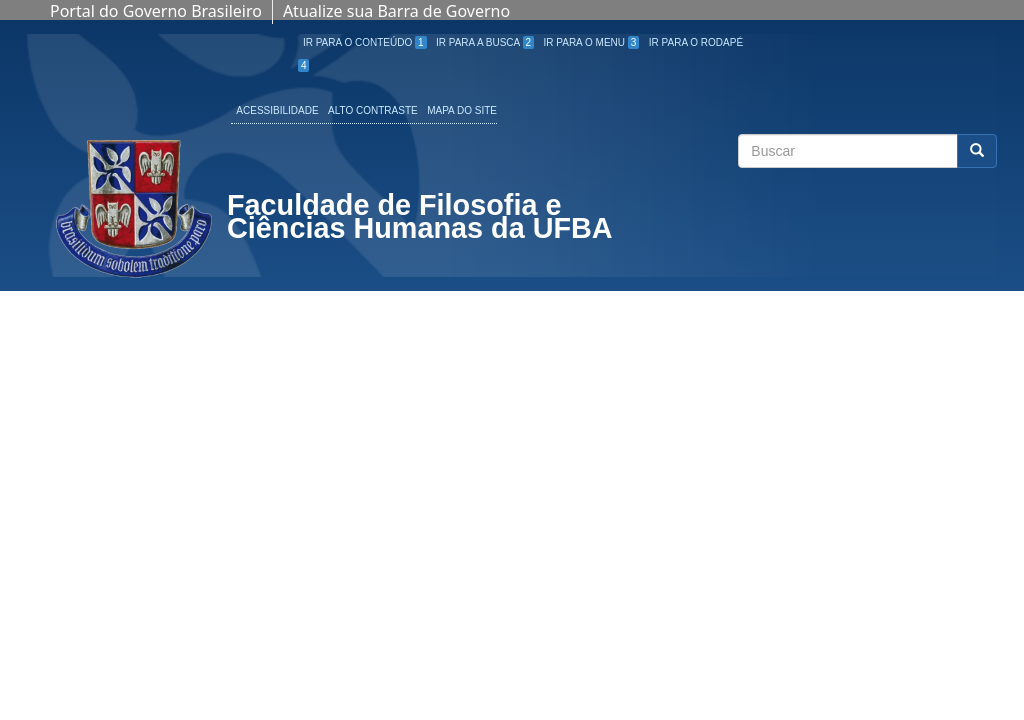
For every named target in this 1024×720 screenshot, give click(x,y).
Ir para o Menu (592, 42)
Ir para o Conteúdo (365, 42)
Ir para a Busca (485, 42)
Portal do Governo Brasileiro (156, 11)
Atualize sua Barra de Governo (396, 11)
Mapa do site (462, 110)
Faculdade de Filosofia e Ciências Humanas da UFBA (420, 219)
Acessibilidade (277, 110)
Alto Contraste (373, 110)
